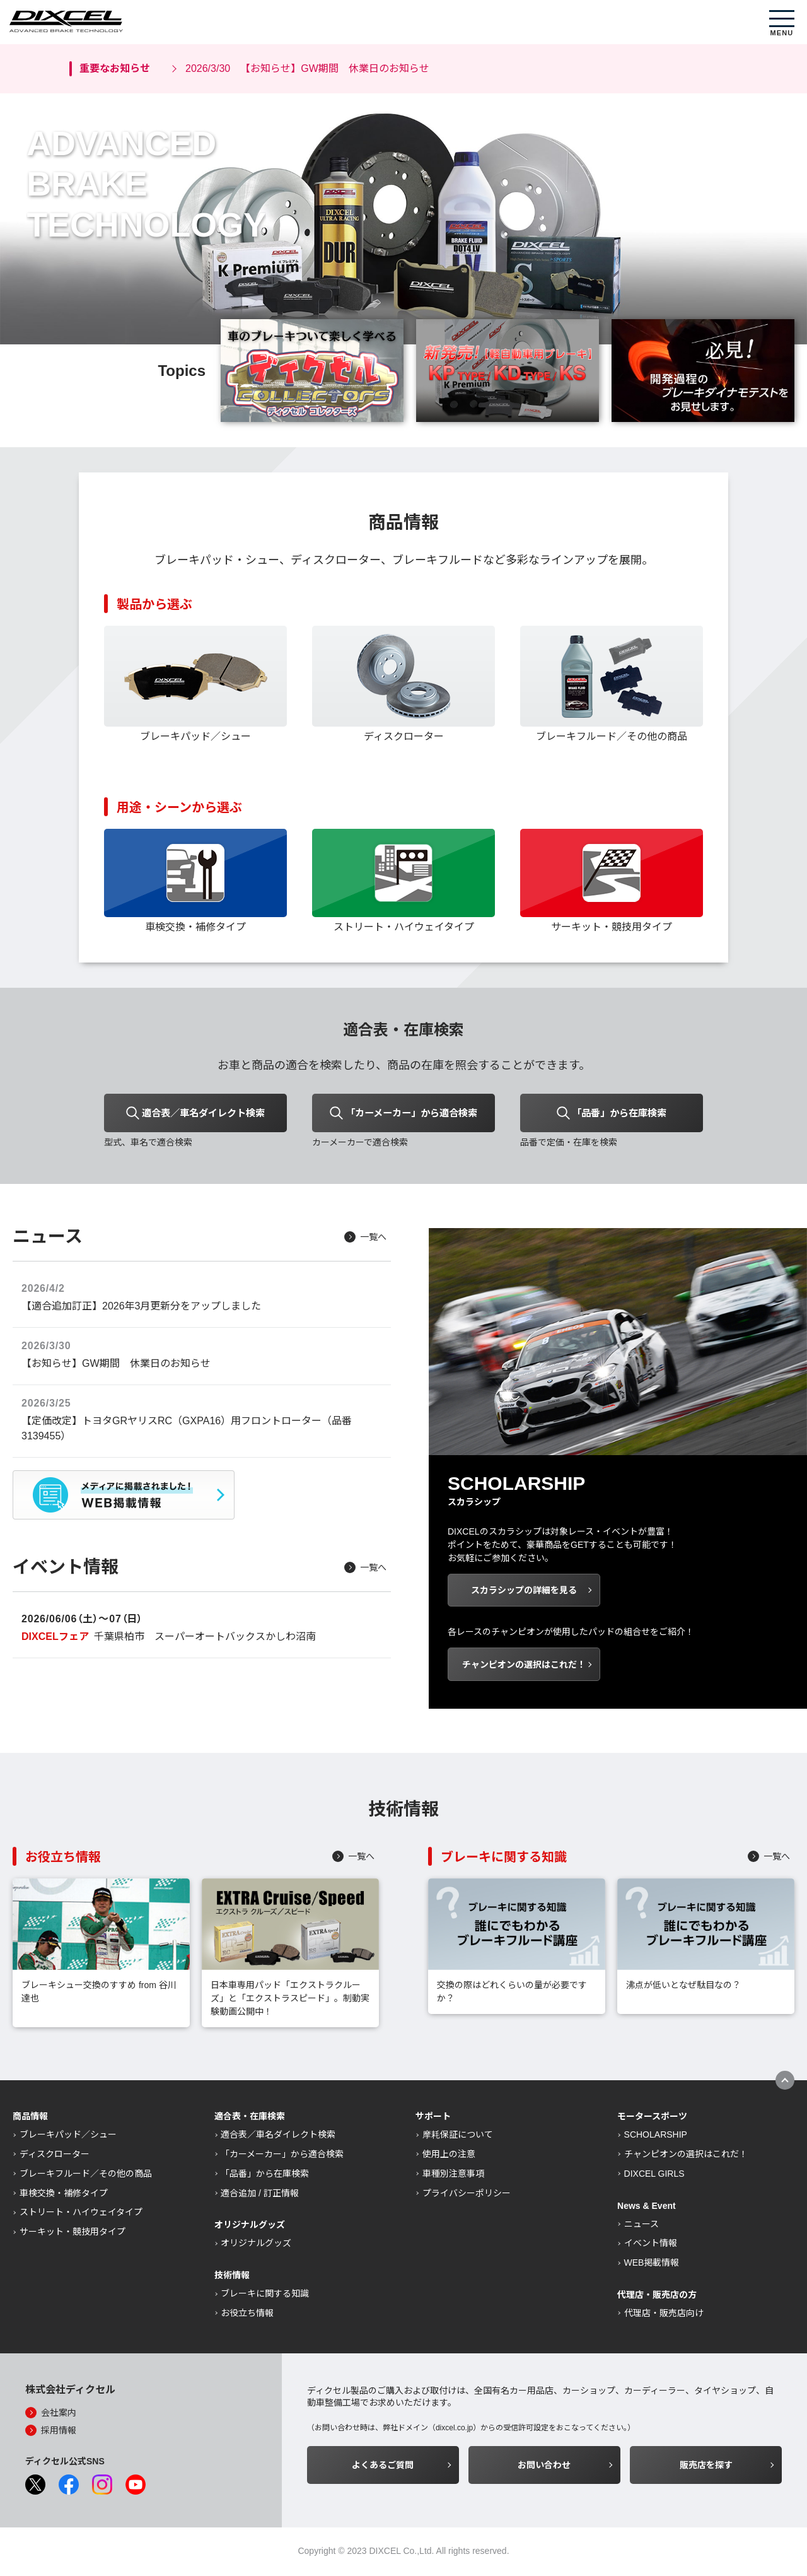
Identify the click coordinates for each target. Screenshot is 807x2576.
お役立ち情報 (247, 2315)
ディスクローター (55, 2156)
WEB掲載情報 (652, 2264)
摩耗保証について (457, 2136)
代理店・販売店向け (664, 2315)
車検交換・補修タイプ (64, 2195)
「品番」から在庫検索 (265, 2175)
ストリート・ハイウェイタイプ (81, 2214)
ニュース (641, 2226)
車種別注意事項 (453, 2175)
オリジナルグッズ (256, 2245)
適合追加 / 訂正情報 (260, 2195)
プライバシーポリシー (466, 2195)
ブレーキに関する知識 (265, 2295)
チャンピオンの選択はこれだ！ (686, 2156)
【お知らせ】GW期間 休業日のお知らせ (307, 69)
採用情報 (58, 2432)
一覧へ (373, 1239)
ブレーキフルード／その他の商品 (86, 2175)
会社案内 (58, 2414)
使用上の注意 (448, 2156)
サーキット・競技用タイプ (72, 2233)
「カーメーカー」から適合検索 (282, 2156)
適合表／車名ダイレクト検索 (278, 2136)
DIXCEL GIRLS (654, 2175)
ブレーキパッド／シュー (68, 2136)
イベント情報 (650, 2245)
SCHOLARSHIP (655, 2136)
